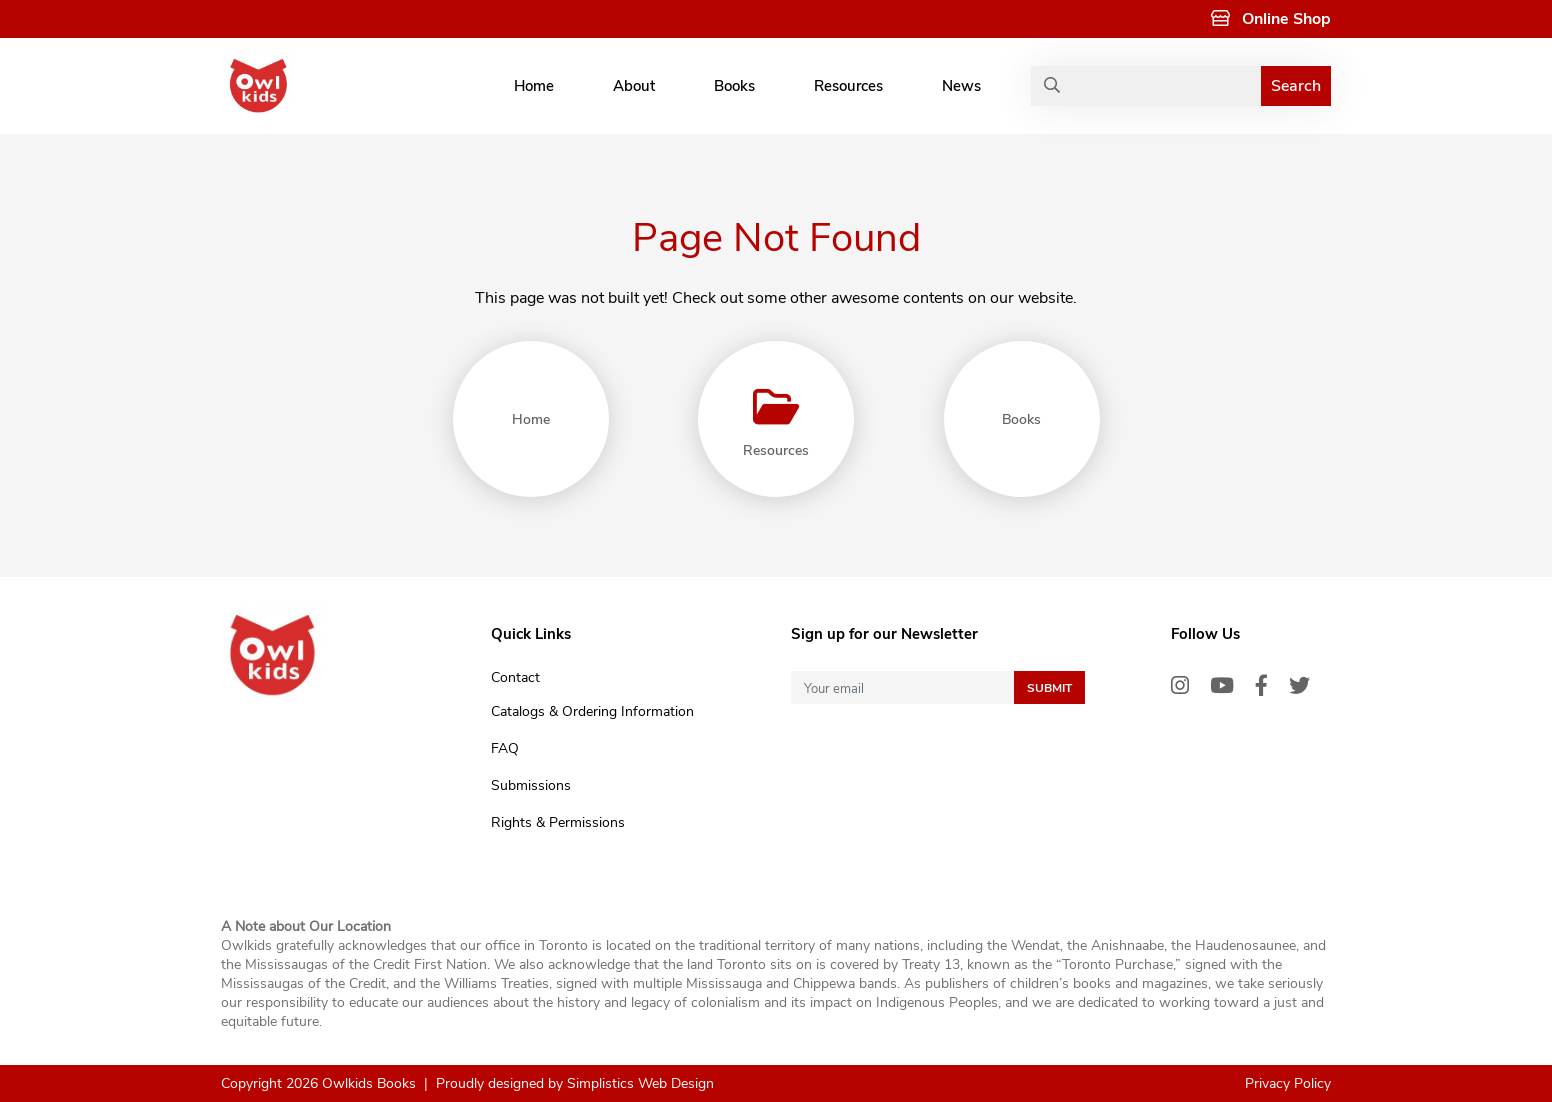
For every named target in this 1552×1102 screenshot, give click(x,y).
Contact (515, 677)
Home (534, 86)
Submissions (531, 785)
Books (734, 86)
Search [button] (1296, 86)
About (634, 86)
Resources (848, 86)
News (961, 86)
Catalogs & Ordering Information (592, 711)
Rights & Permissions (558, 822)
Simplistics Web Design (640, 1083)
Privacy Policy (1288, 1083)
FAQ (505, 748)
